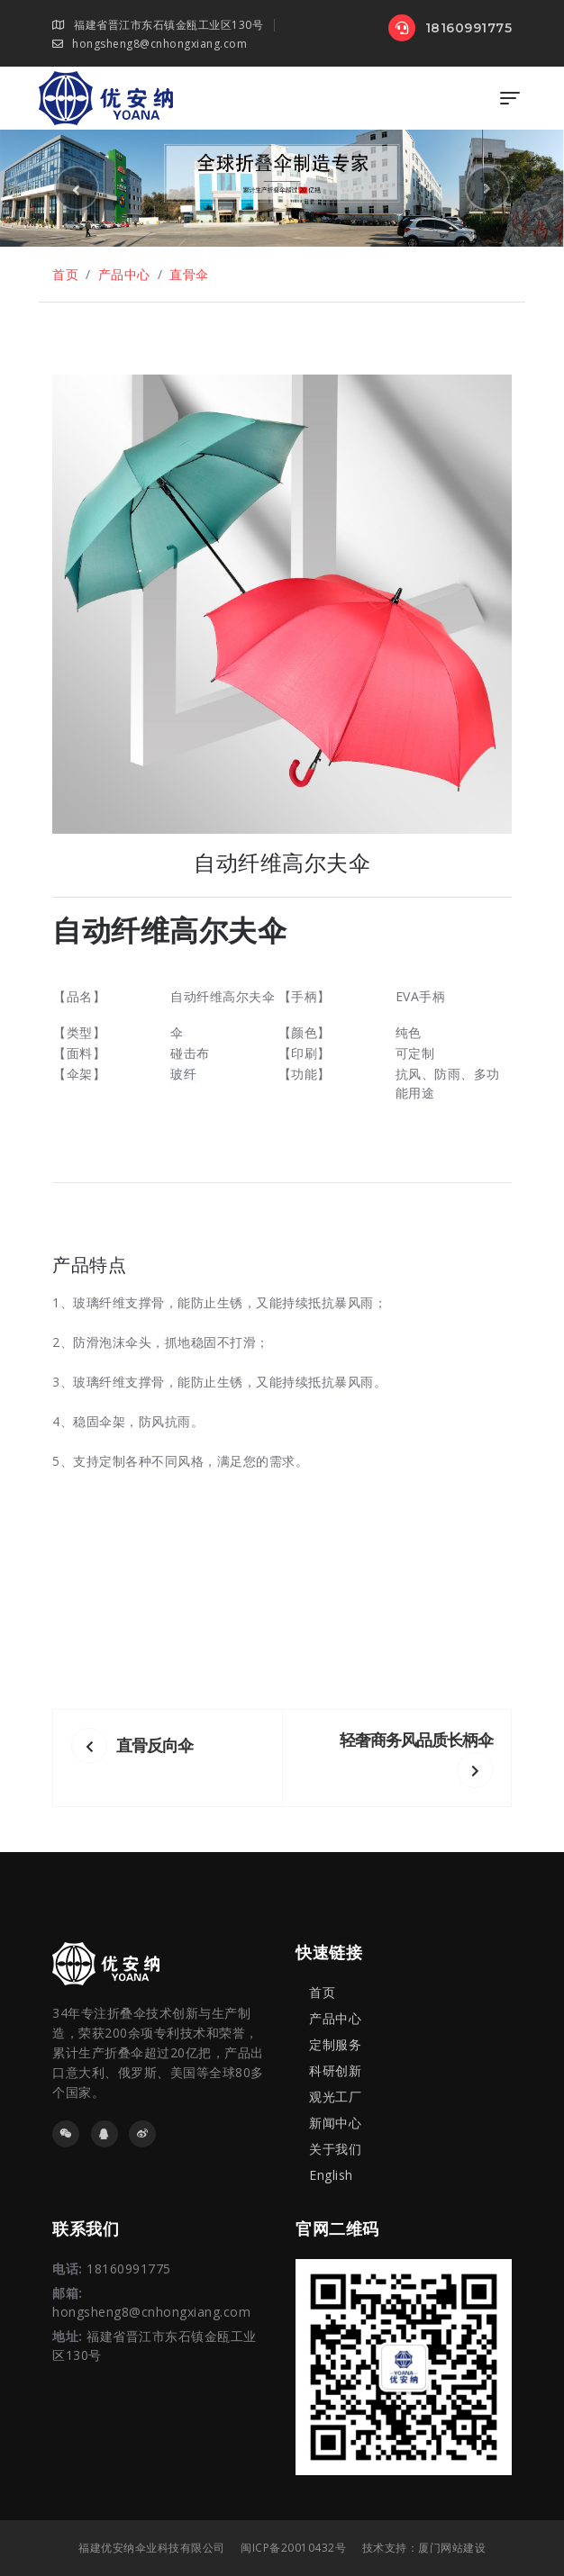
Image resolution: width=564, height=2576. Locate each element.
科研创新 (335, 2070)
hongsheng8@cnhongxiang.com (149, 43)
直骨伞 (189, 274)
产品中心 (124, 274)
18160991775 (450, 28)
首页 (65, 274)
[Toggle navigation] (510, 98)
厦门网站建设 (452, 2547)
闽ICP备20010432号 (293, 2547)
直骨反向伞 (132, 1745)
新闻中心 (335, 2122)
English (331, 2174)
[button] (76, 188)
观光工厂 (335, 2096)
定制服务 (335, 2044)
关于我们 (335, 2148)
